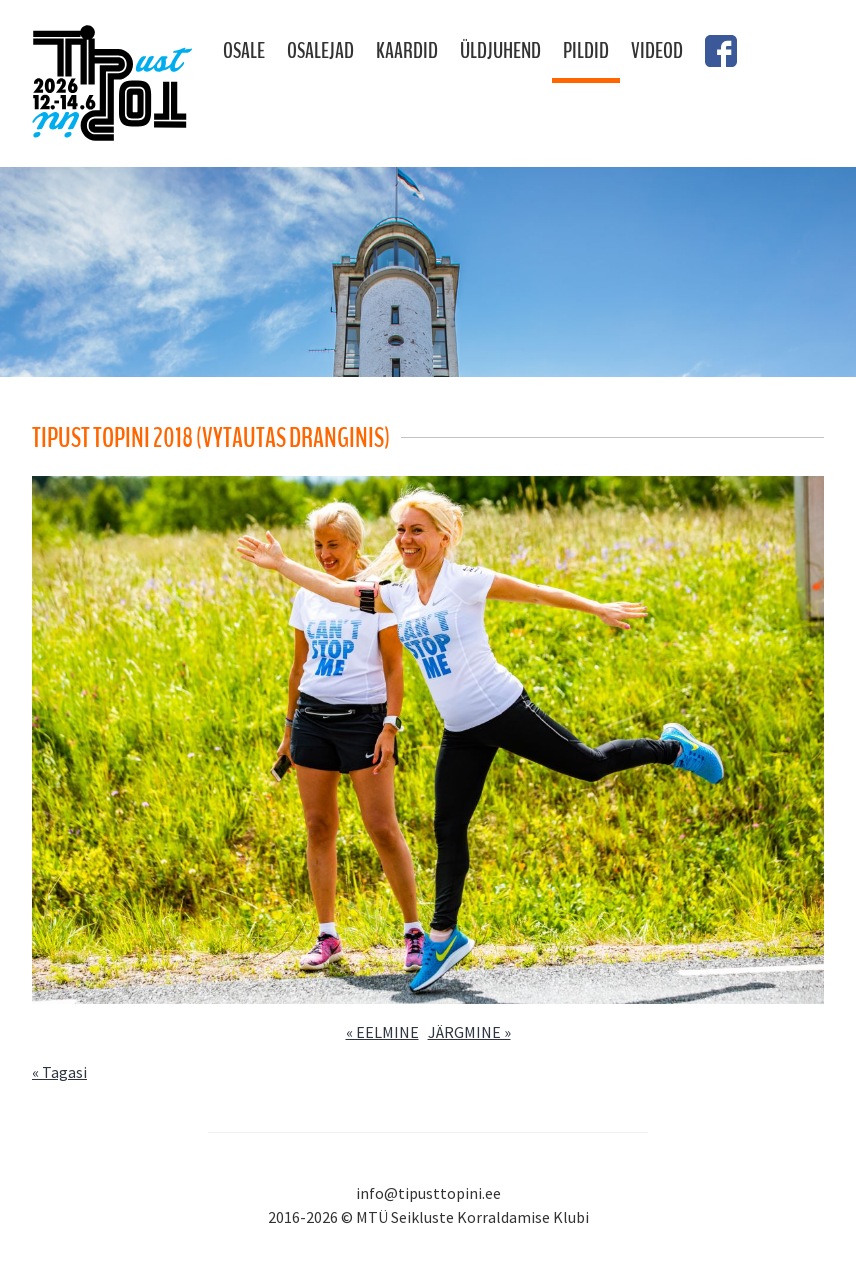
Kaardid (407, 51)
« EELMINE (382, 1032)
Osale (244, 51)
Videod (657, 51)
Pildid (586, 51)
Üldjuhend (500, 51)
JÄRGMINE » (469, 1032)
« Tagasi (59, 1072)
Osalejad (320, 51)
